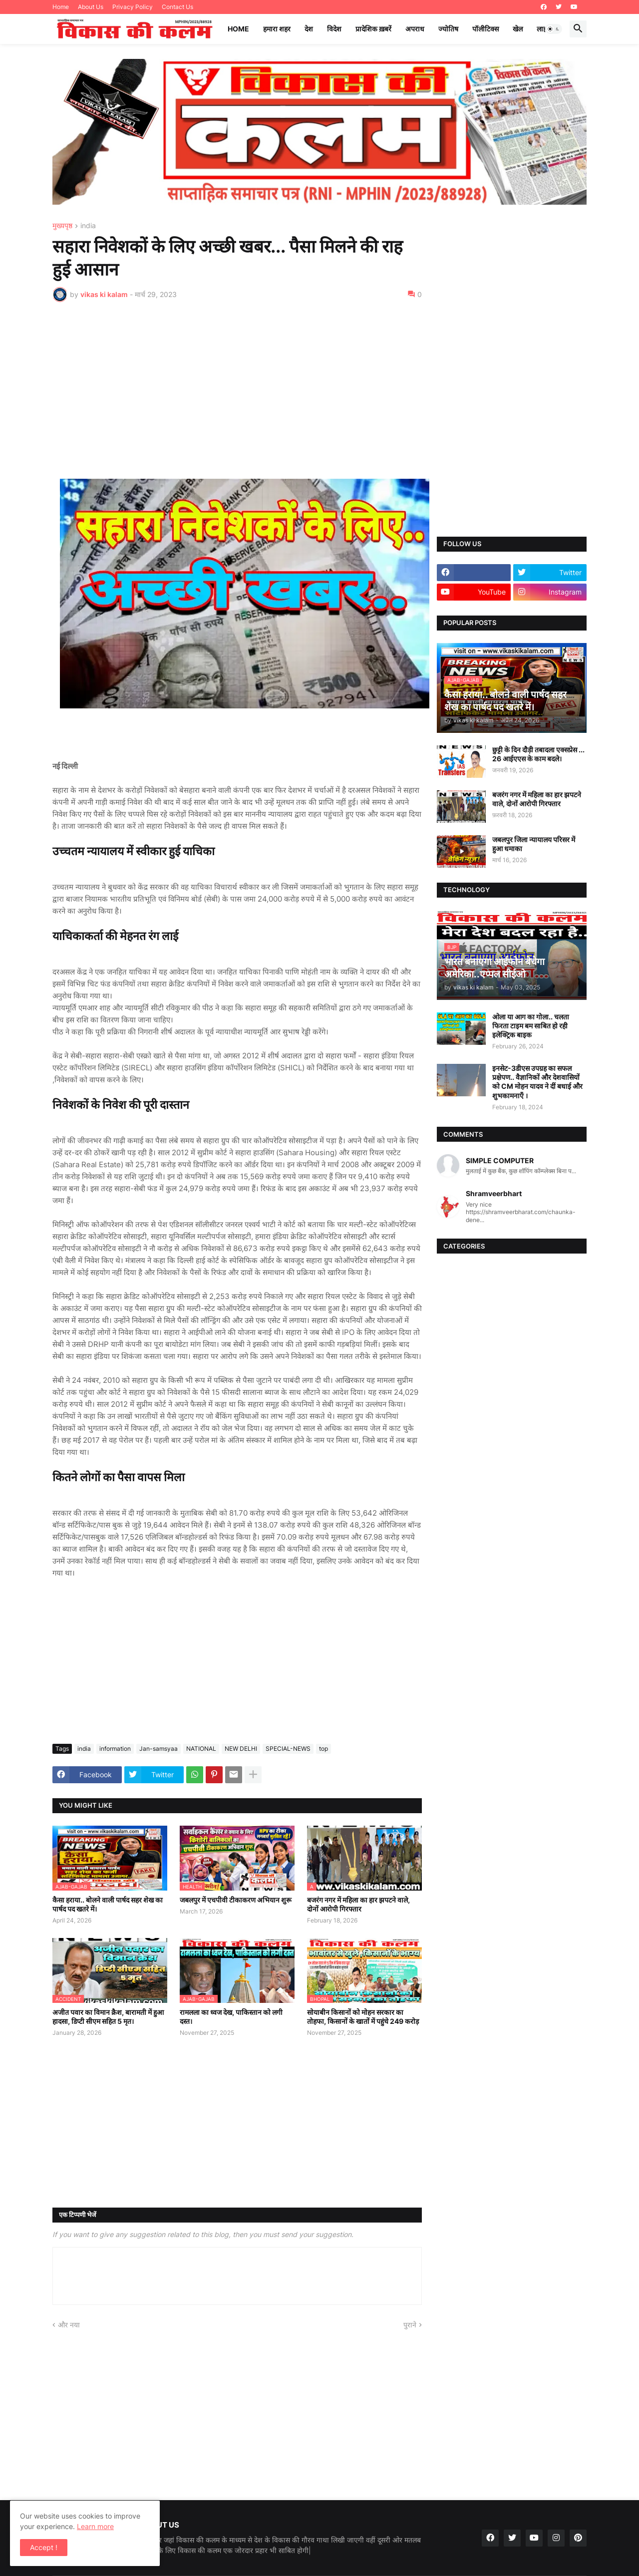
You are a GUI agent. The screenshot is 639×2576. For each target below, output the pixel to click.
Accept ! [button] (43, 2547)
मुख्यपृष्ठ (62, 226)
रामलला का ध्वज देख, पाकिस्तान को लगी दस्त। (231, 2016)
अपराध (414, 28)
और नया (69, 2324)
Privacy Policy (132, 6)
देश (309, 28)
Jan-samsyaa (158, 1748)
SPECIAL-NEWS (288, 1748)
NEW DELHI (241, 1748)
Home (60, 6)
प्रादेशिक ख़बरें (373, 28)
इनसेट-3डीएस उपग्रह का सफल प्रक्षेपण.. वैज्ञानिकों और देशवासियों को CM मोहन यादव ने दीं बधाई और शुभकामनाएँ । (537, 1082)
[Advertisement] (237, 384)
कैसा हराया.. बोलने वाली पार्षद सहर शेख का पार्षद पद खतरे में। (107, 1904)
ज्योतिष (448, 28)
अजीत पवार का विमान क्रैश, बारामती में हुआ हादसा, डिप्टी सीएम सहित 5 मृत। (108, 2016)
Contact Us (177, 6)
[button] (553, 29)
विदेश (334, 28)
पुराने (409, 2324)
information (115, 1748)
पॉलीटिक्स (485, 28)
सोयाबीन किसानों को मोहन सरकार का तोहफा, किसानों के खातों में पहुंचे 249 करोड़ (363, 2016)
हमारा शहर (277, 28)
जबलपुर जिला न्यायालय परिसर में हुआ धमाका (533, 844)
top (323, 1748)
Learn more (95, 2526)
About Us (90, 6)
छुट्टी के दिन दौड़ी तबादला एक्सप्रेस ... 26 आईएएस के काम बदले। (538, 754)
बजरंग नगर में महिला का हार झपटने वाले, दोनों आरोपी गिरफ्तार (358, 1904)
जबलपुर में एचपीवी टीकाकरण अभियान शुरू (236, 1900)
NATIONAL (201, 1748)
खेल (518, 28)
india (88, 226)
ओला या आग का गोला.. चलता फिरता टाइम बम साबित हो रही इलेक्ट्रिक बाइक (530, 1025)
